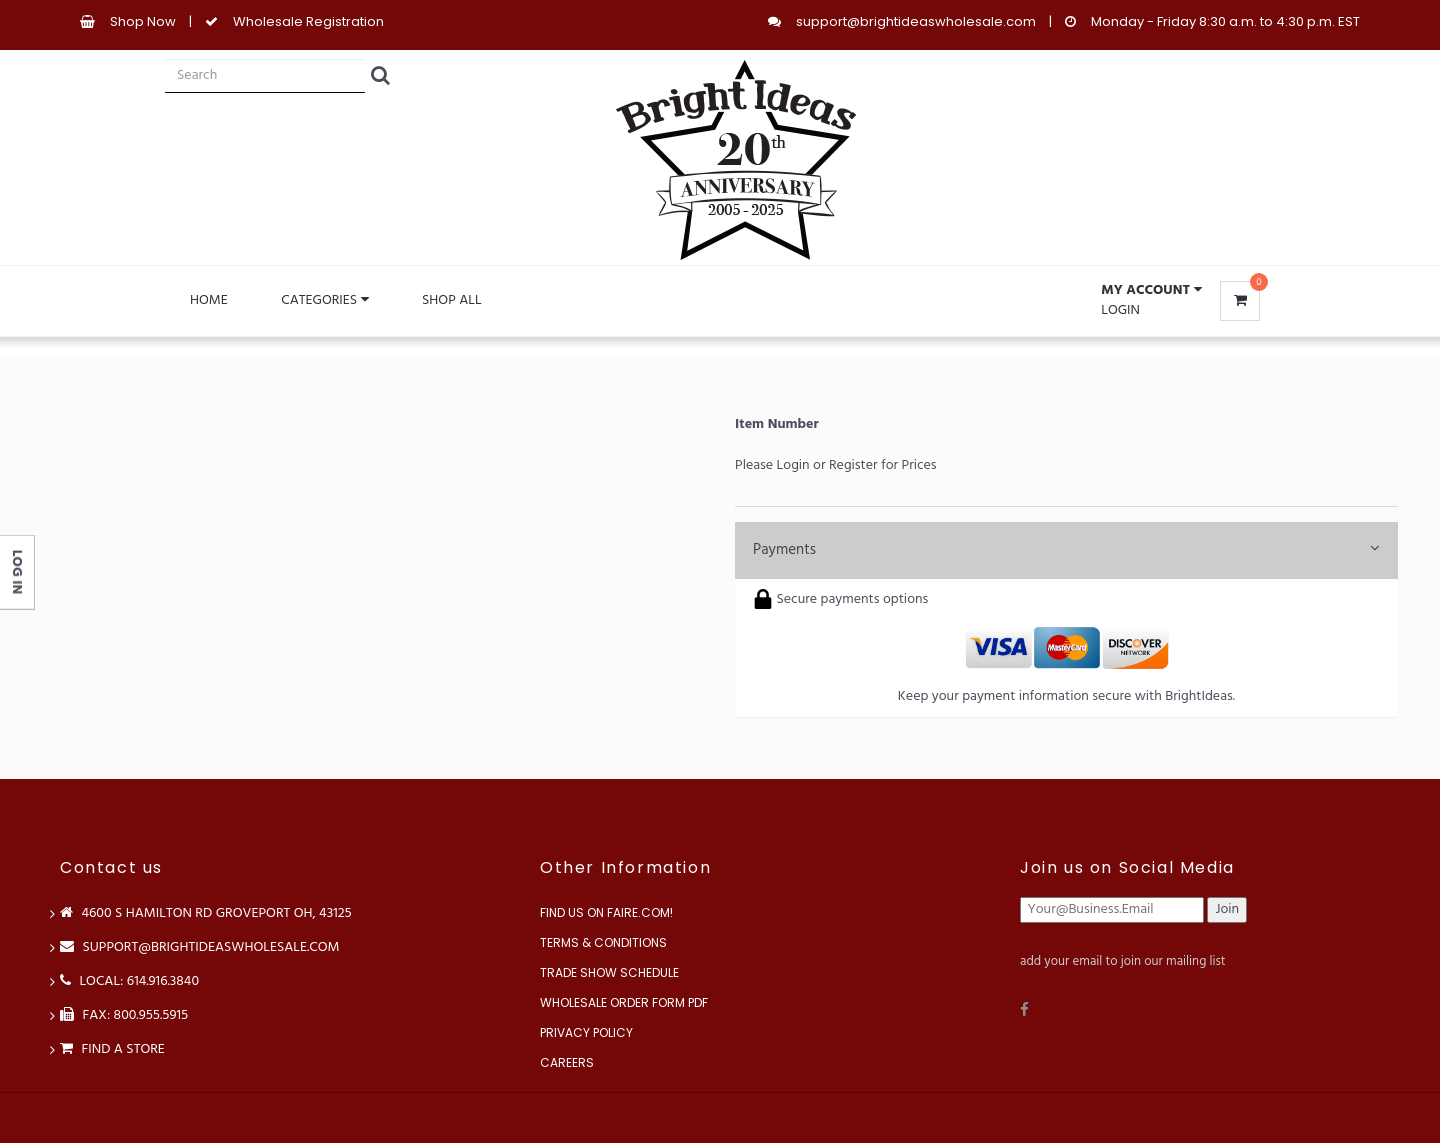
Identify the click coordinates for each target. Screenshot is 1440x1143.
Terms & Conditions (603, 942)
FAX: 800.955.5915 (124, 1015)
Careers (567, 1062)
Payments (1066, 550)
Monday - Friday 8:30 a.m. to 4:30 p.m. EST (1225, 21)
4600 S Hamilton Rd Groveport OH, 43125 (206, 913)
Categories (324, 300)
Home (209, 300)
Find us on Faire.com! (606, 912)
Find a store (112, 1049)
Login (1120, 310)
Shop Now (143, 21)
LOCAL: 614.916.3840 (129, 981)
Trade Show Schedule (609, 972)
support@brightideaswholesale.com (916, 21)
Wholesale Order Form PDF (624, 1002)
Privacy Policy (586, 1032)
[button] (1151, 291)
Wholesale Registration (308, 21)
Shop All (452, 300)
